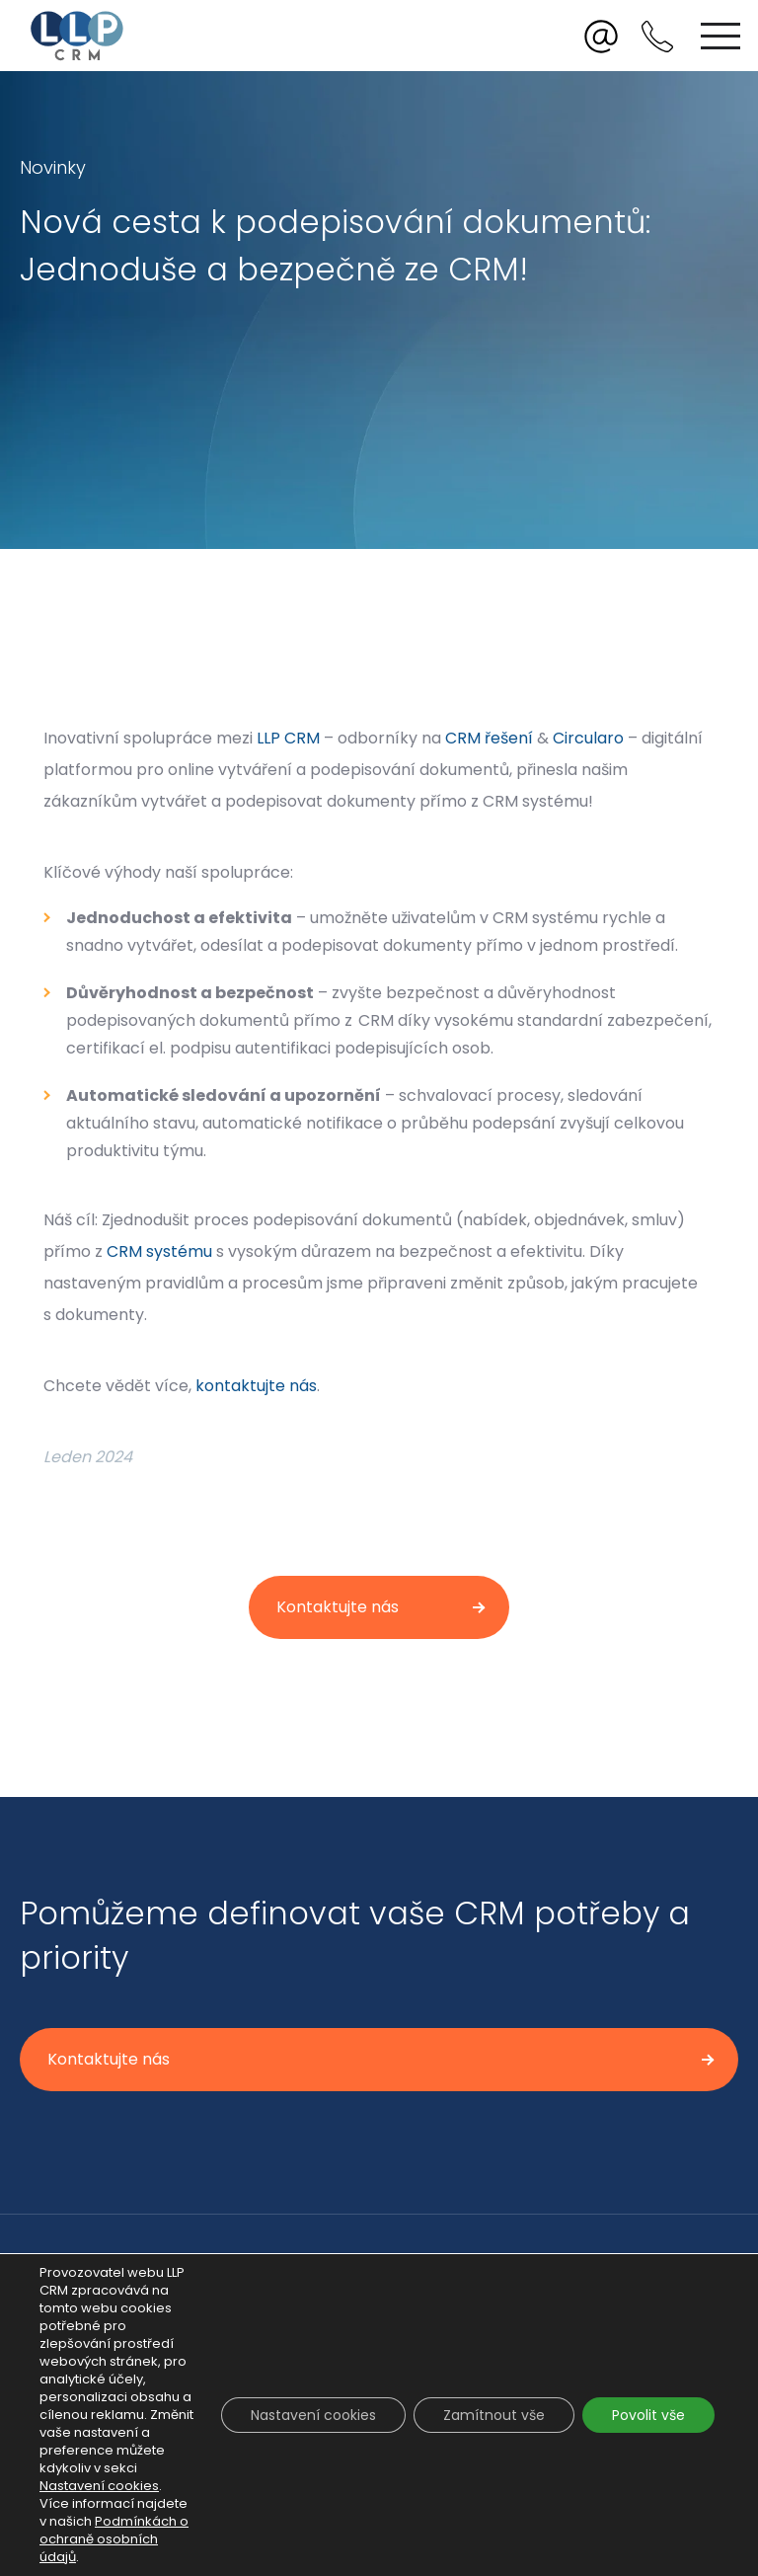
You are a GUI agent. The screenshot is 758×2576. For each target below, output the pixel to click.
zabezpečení (658, 1020)
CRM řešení (489, 738)
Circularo (588, 738)
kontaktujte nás (256, 1385)
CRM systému (159, 1251)
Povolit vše (648, 2415)
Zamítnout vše (494, 2415)
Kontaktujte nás (337, 1607)
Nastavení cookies (99, 2486)
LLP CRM (288, 738)
